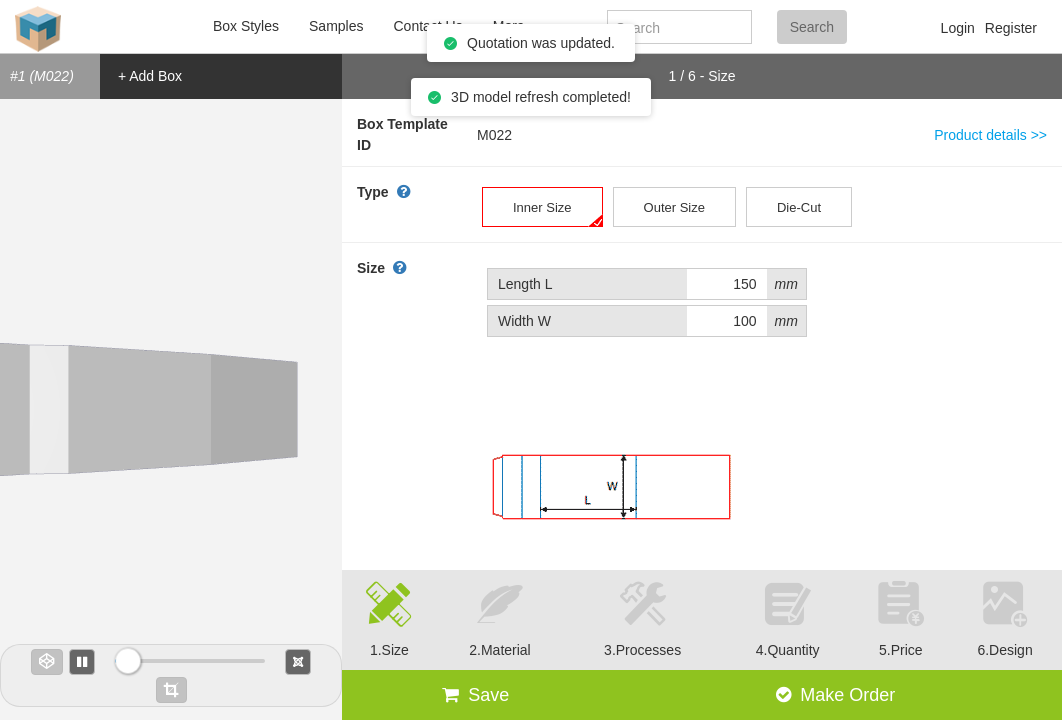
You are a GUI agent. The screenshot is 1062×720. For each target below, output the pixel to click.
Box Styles (246, 26)
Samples (336, 26)
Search (812, 27)
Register (1011, 28)
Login (958, 28)
